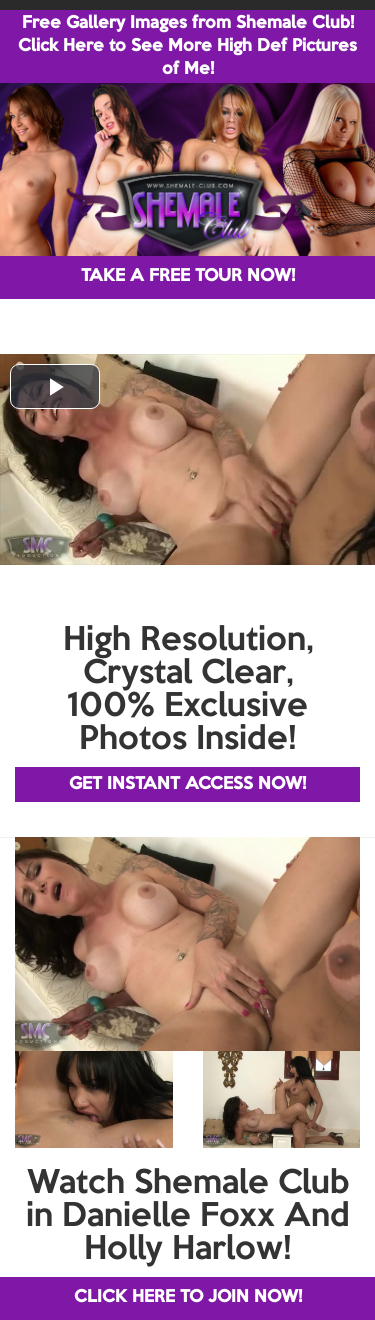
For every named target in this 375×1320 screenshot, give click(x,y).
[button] (55, 386)
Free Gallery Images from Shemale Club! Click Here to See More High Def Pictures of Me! (187, 46)
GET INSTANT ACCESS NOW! (187, 784)
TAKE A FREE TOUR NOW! (188, 276)
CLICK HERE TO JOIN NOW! (188, 1297)
